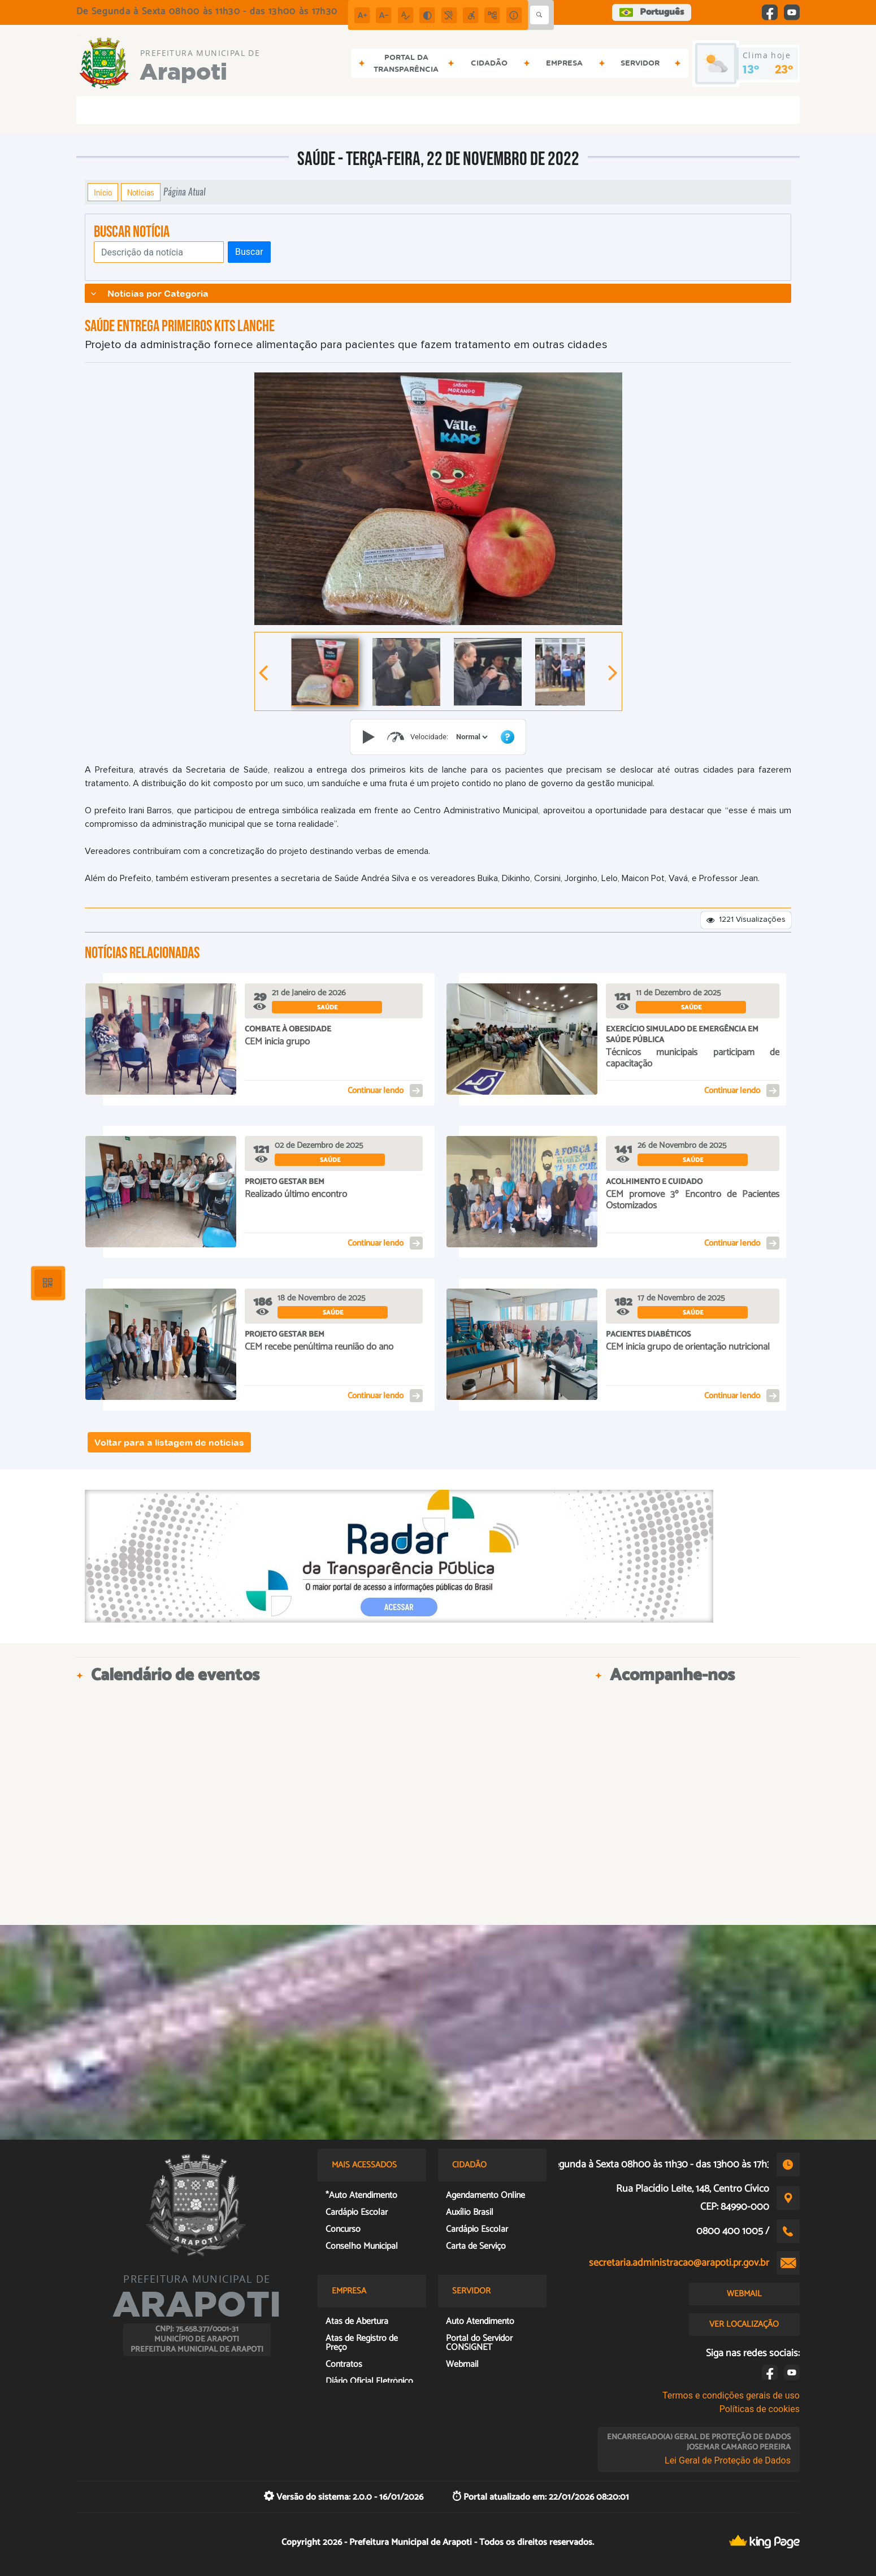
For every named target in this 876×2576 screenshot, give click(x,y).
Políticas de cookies (759, 2409)
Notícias (140, 192)
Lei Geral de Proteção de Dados (728, 2460)
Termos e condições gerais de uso (731, 2395)
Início (103, 192)
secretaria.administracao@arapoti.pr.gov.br (679, 2262)
